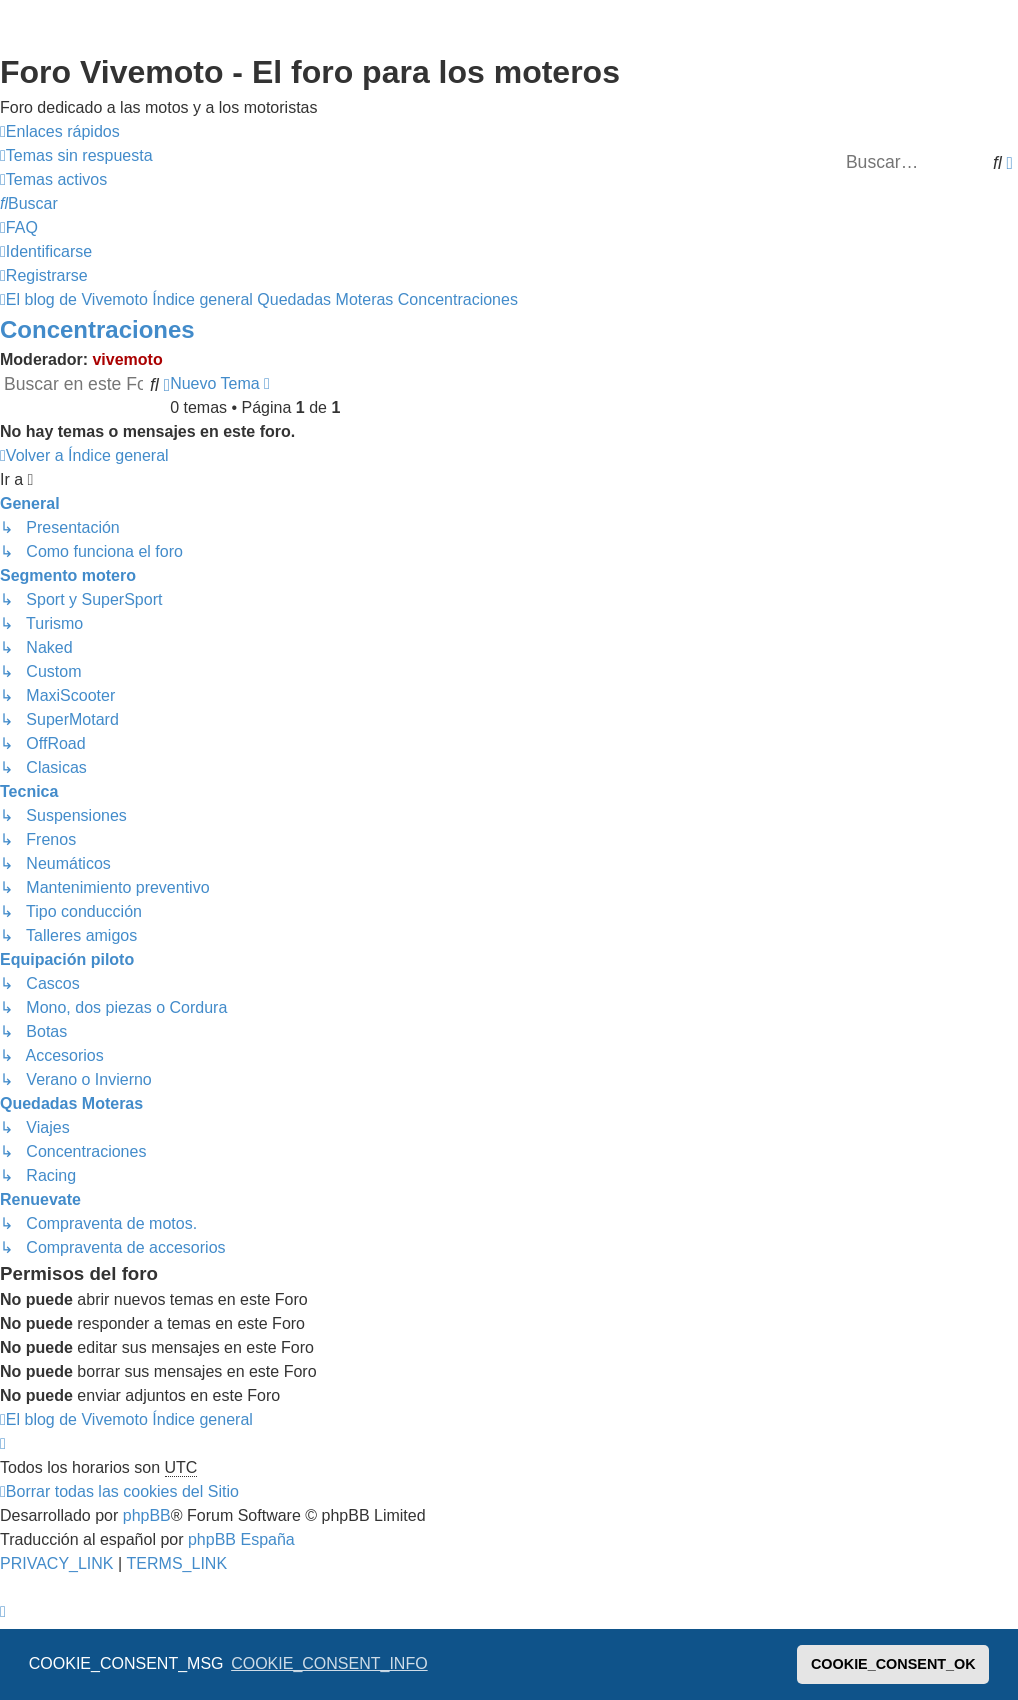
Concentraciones (97, 329)
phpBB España (241, 1539)
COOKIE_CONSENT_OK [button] (893, 1664)
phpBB (147, 1515)
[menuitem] (76, 156)
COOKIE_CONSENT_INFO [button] (329, 1663)
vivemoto (127, 359)
